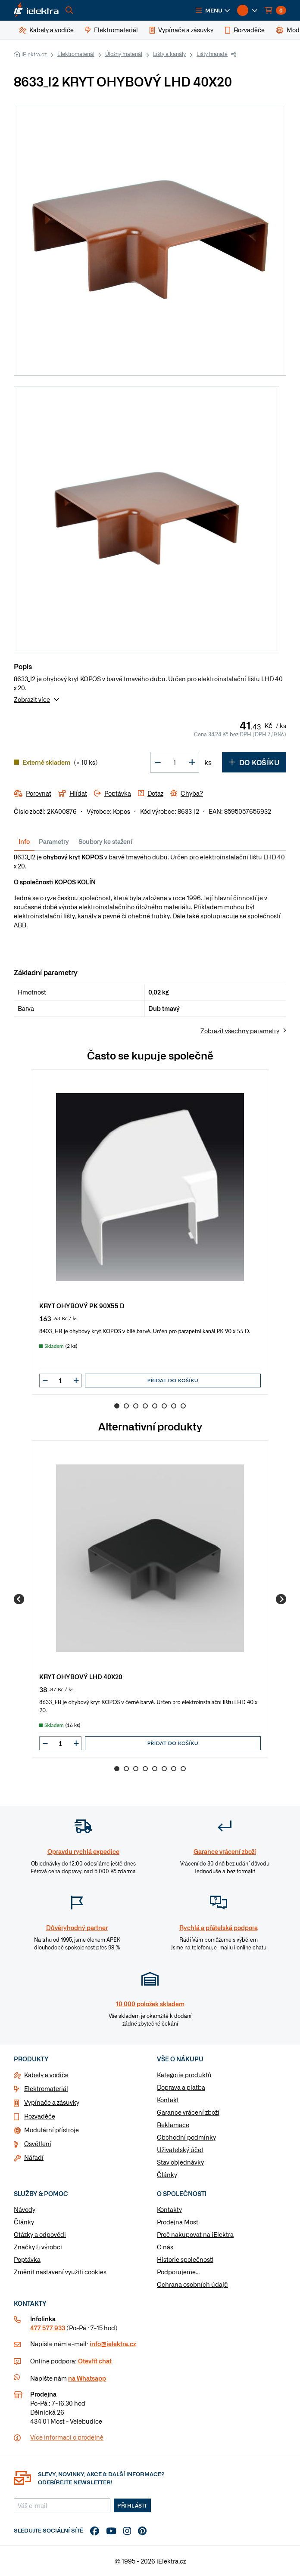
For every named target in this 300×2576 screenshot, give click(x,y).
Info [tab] (24, 841)
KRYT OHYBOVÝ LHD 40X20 (80, 1676)
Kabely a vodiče (46, 2074)
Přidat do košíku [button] (172, 1380)
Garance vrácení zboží (188, 2112)
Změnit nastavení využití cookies (60, 2271)
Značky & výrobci (38, 2246)
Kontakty (169, 2209)
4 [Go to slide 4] (145, 1405)
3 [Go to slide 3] (135, 1405)
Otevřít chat (95, 2360)
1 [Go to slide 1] (116, 1405)
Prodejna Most (177, 2221)
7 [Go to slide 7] (173, 1405)
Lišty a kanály (169, 54)
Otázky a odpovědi (40, 2234)
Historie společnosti (185, 2259)
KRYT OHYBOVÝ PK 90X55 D (82, 1305)
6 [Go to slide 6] (164, 1405)
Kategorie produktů (184, 2074)
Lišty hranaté (212, 54)
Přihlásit (132, 2505)
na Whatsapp (87, 2378)
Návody (24, 2209)
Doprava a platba (181, 2087)
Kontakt (168, 2099)
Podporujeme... (178, 2271)
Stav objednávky (180, 2162)
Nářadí (34, 2157)
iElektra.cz (34, 54)
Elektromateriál (75, 54)
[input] (60, 1380)
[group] (150, 1232)
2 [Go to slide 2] (126, 1405)
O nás (165, 2246)
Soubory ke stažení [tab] (105, 841)
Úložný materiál (123, 54)
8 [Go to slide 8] (183, 1405)
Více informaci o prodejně (66, 2437)
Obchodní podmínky (186, 2137)
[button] (213, 10)
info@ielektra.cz (113, 2343)
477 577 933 (47, 2327)
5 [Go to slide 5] (154, 1405)
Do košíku (254, 762)
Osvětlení (37, 2143)
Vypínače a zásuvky (51, 2102)
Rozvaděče (39, 2116)
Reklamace (173, 2124)
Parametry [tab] (54, 841)
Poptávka (27, 2259)
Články (167, 2174)
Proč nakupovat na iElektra (195, 2234)
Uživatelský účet (180, 2149)
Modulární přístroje (51, 2129)
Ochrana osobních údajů (192, 2284)
